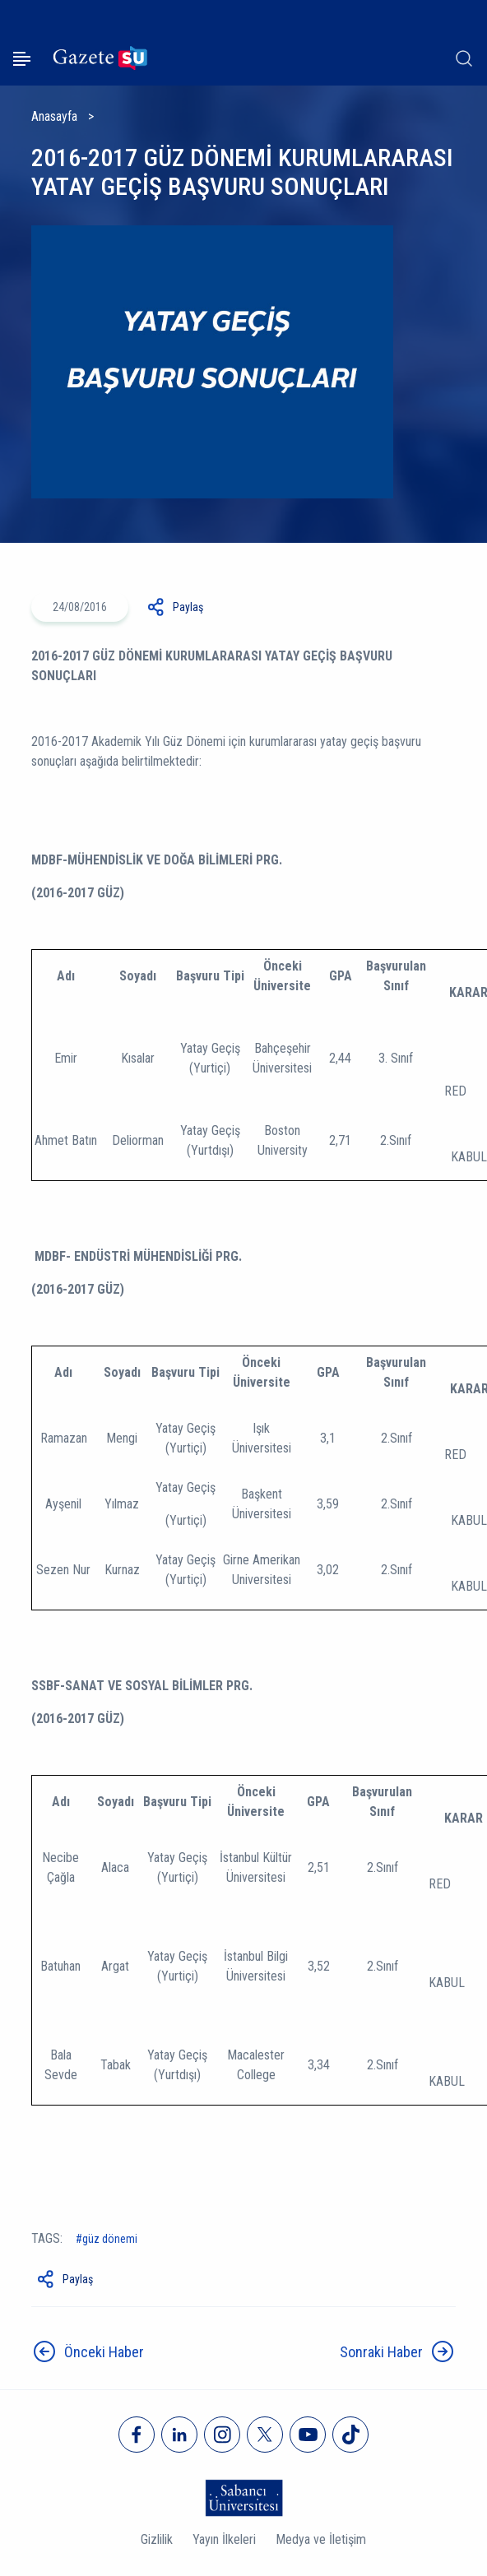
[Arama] (464, 58)
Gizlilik (157, 2539)
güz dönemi (109, 2238)
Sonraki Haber (381, 2352)
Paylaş (188, 607)
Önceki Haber (104, 2352)
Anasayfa (54, 116)
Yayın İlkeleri (224, 2539)
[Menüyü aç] (21, 59)
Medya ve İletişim (321, 2539)
